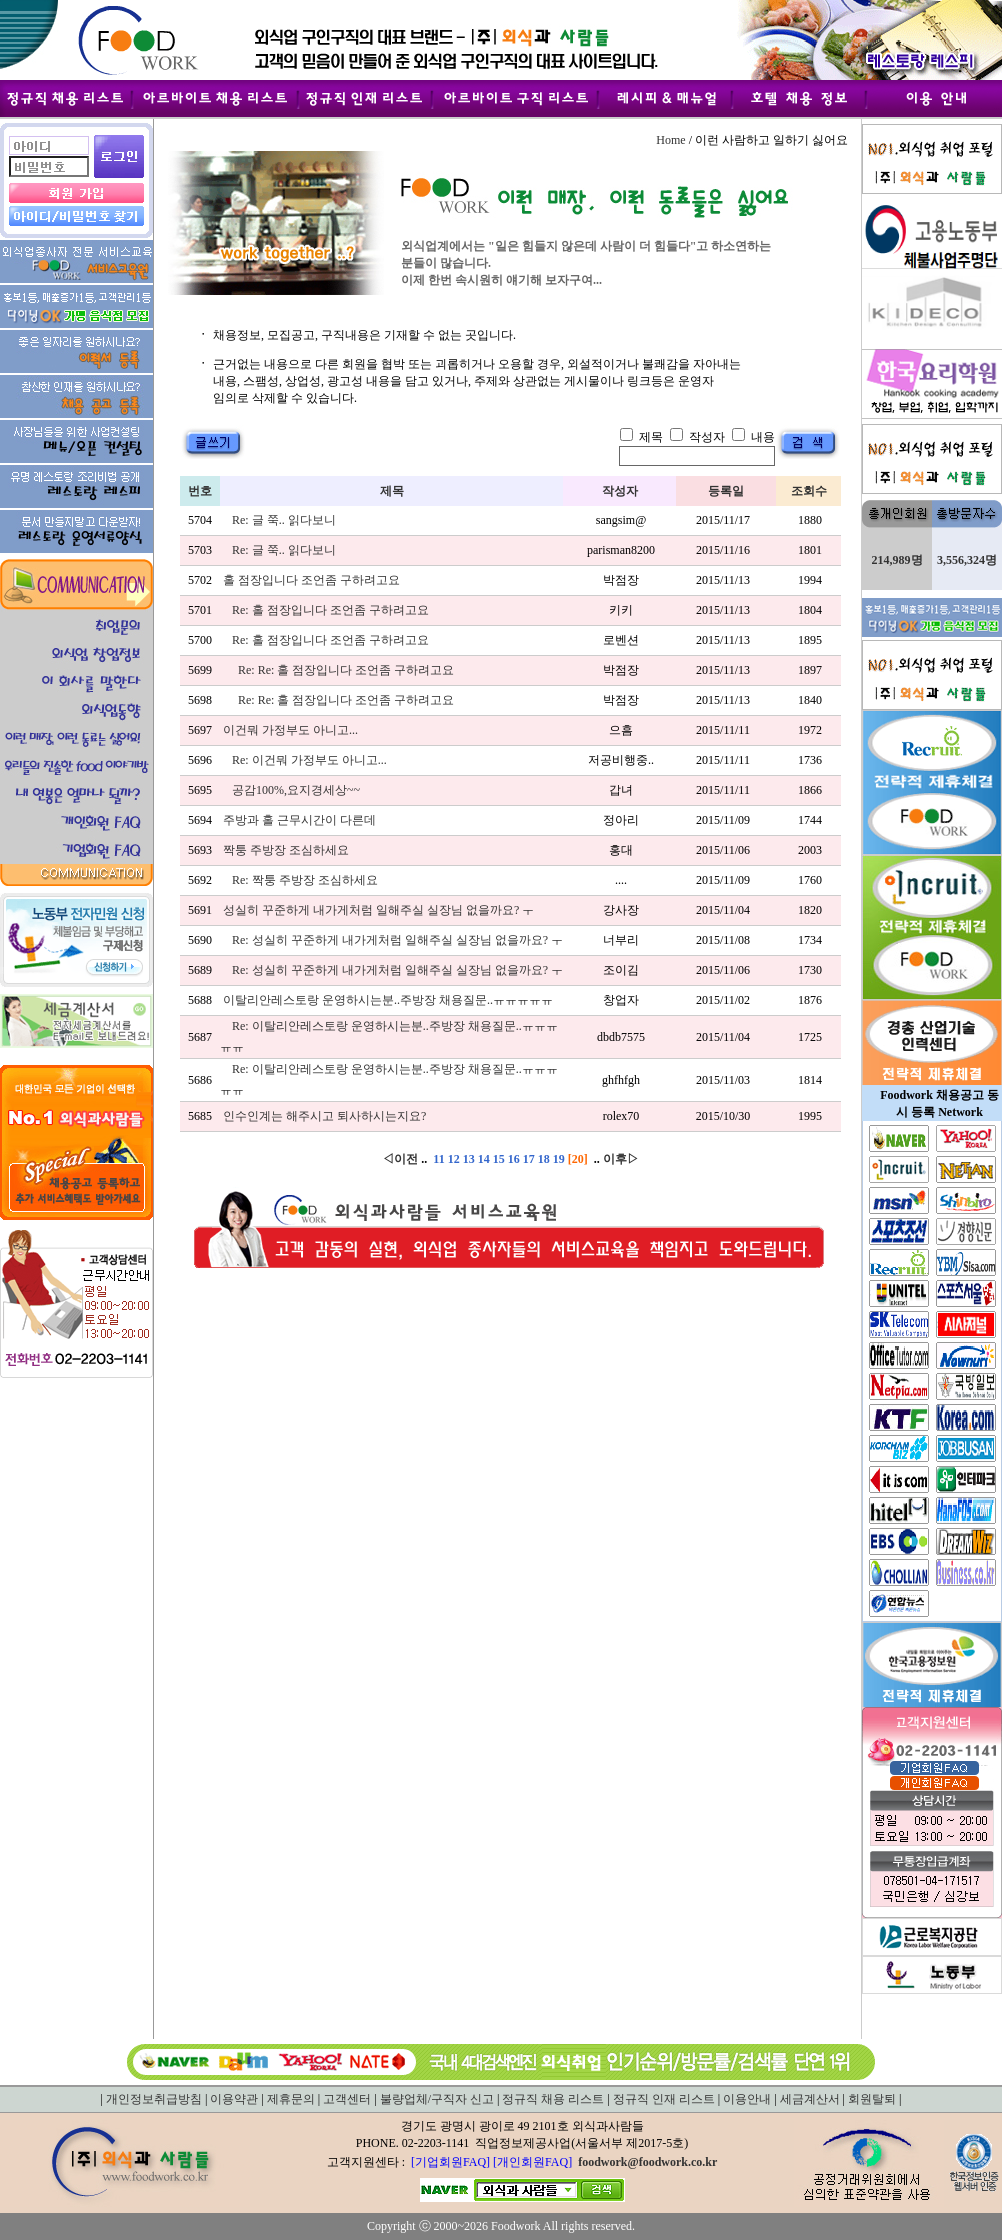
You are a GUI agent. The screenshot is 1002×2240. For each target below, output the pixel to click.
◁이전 (400, 1159)
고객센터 (347, 2099)
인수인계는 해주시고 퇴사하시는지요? (324, 1116)
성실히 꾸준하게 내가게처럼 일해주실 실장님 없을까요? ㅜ (378, 910)
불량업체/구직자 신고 (437, 2099)
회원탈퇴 (872, 2099)
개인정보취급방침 (154, 2099)
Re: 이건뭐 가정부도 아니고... (309, 760)
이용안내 (747, 2099)
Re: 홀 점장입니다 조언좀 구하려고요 (330, 610)
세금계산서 (810, 2099)
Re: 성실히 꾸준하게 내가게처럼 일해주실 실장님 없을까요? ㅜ (397, 940)
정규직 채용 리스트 (553, 2099)
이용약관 (234, 2099)
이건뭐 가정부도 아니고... (290, 730)
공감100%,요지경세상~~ (296, 790)
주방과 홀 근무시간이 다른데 (299, 820)
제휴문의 (291, 2099)
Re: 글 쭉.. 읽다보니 (284, 520)
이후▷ (621, 1159)
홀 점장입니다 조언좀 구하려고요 (311, 580)
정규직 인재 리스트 (664, 2099)
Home (670, 140)
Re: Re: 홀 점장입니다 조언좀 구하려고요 (346, 670)
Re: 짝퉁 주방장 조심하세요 (305, 880)
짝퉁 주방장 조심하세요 (286, 850)
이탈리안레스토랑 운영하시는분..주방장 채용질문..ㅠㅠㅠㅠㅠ (388, 1000)
